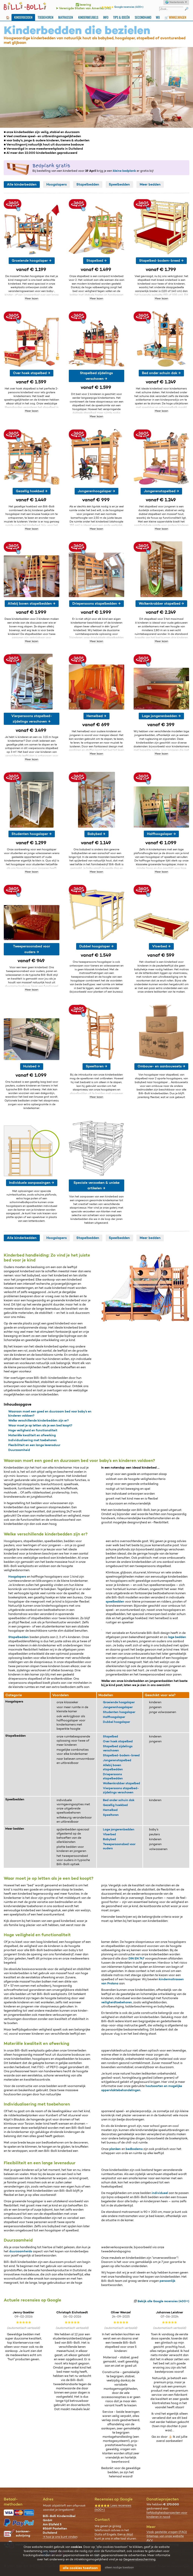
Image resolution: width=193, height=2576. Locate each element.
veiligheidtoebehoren (116, 2002)
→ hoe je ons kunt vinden (60, 2537)
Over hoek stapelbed (118, 1741)
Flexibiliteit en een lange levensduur (34, 1445)
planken (115, 2149)
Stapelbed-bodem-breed (121, 1755)
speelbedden (115, 1601)
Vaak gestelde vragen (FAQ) (166, 2532)
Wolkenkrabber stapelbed (121, 1783)
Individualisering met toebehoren (32, 1440)
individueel (160, 2193)
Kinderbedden (23, 17)
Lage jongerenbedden (118, 1829)
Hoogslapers (56, 184)
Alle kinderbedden (22, 184)
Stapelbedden (87, 184)
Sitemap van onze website (165, 2536)
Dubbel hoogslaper (116, 1722)
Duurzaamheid (19, 1450)
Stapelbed (110, 1736)
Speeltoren (111, 1815)
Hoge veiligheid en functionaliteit (32, 1430)
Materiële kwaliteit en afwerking (32, 1435)
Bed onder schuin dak (118, 1800)
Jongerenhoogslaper (118, 1707)
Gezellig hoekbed (115, 1805)
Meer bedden (150, 184)
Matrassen (65, 17)
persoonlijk (167, 2281)
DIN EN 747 (136, 1958)
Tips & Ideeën (121, 17)
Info (105, 17)
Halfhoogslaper (114, 1717)
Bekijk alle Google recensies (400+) (163, 2301)
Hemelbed (110, 1810)
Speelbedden (119, 184)
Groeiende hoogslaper (119, 1702)
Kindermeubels (88, 17)
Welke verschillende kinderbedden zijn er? (38, 1420)
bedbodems (134, 2149)
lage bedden (177, 1637)
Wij (158, 17)
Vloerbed (109, 1834)
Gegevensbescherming (139, 2559)
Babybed (109, 1839)
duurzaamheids (20, 2251)
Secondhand (143, 17)
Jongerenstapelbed (117, 1760)
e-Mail (128, 2534)
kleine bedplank (124, 171)
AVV (149, 2540)
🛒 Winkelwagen (175, 17)
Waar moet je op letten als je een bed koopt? (40, 1425)
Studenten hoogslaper (119, 1712)
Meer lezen (31, 298)
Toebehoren (45, 17)
